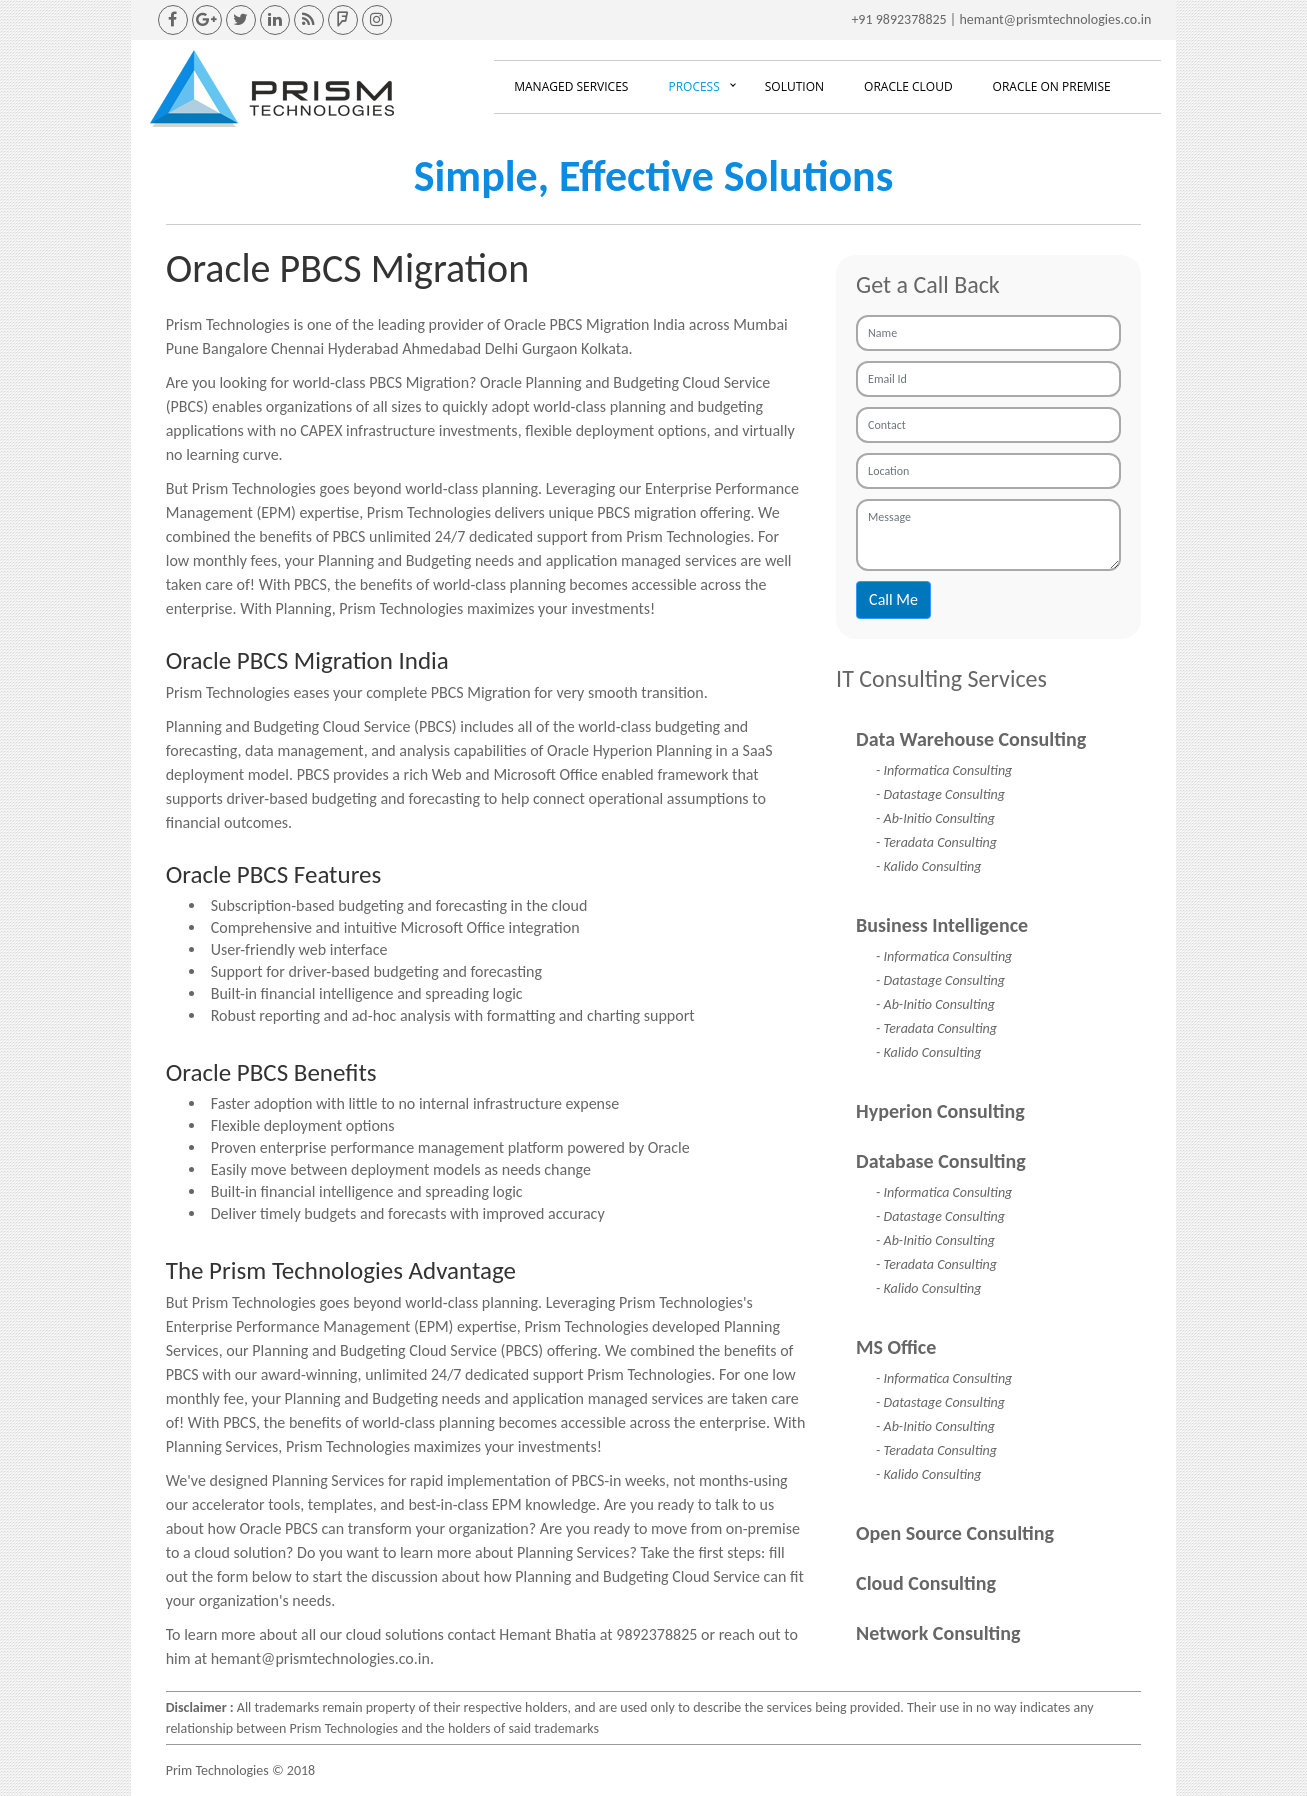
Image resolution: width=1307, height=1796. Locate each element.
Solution (794, 86)
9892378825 (911, 19)
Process (693, 86)
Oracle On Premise (1052, 86)
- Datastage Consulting (940, 794)
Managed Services (571, 86)
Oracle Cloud (908, 86)
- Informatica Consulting (944, 770)
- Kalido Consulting (928, 866)
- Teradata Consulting (936, 842)
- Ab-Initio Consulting (935, 818)
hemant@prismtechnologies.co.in (1055, 19)
